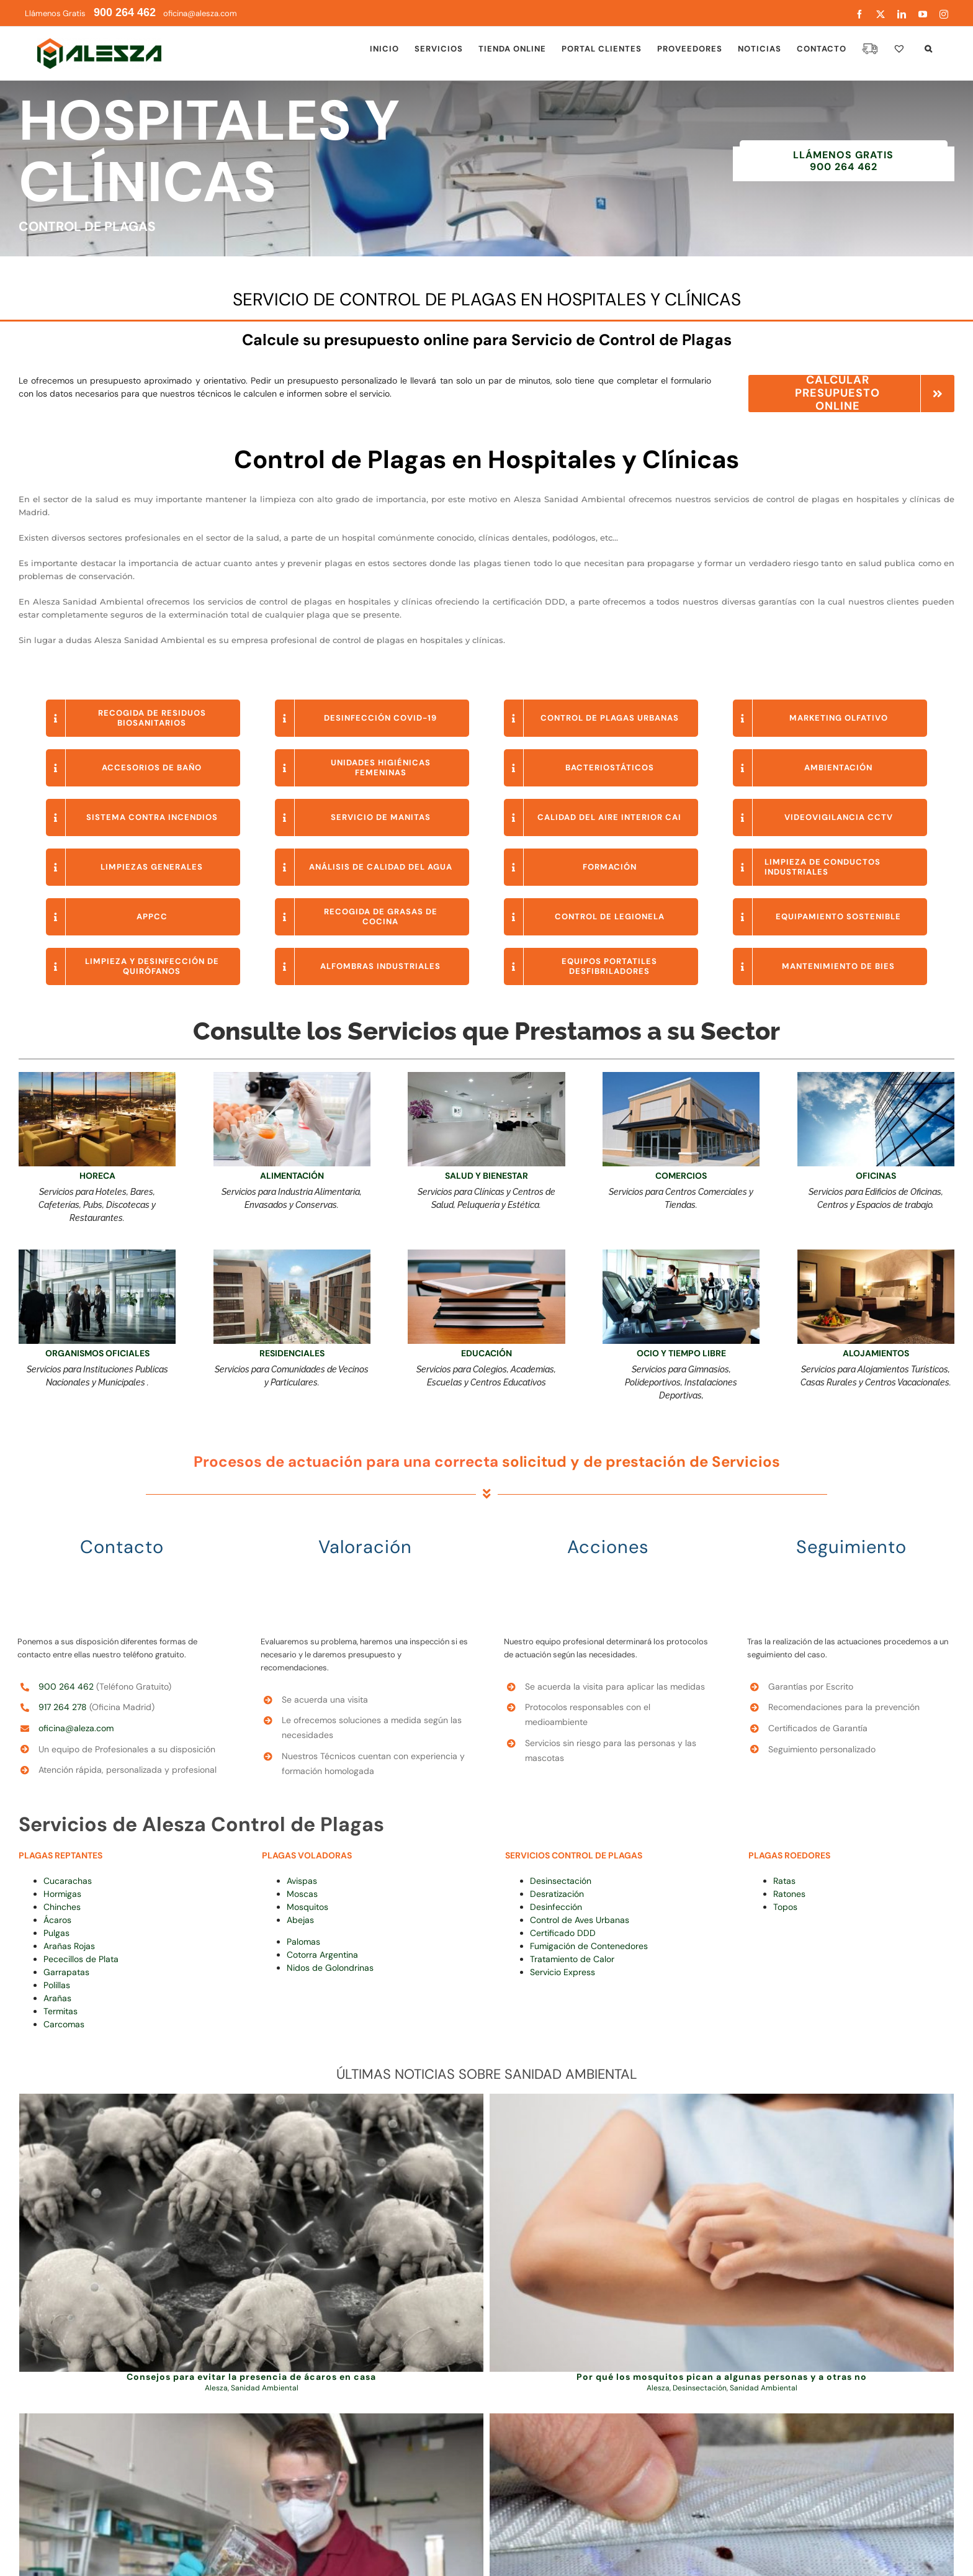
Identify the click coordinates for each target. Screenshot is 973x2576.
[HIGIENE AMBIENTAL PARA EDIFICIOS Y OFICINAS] (97, 1253)
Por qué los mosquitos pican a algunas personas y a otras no (721, 2376)
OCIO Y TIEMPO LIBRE (681, 1353)
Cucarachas (67, 1880)
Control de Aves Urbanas (579, 1919)
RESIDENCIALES (292, 1353)
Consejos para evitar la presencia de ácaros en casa (251, 2376)
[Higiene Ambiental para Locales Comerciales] (681, 1076)
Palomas (303, 1941)
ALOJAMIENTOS (876, 1353)
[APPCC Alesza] (291, 1076)
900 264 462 (66, 1686)
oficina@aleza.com (76, 1728)
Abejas (300, 1919)
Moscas (302, 1893)
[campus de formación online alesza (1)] (486, 1253)
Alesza (216, 2388)
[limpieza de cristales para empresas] (875, 1076)
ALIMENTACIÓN (292, 1175)
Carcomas (63, 2024)
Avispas (302, 1880)
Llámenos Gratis (90, 13)
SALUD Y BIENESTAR (486, 1175)
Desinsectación (560, 1880)
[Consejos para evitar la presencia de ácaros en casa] (251, 2233)
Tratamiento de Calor (572, 1959)
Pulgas (56, 1933)
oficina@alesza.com (199, 13)
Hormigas (62, 1893)
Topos (785, 1906)
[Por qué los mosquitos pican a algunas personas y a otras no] (722, 2233)
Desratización (557, 1893)
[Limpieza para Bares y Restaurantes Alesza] (97, 1076)
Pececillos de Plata (81, 1959)
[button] (929, 48)
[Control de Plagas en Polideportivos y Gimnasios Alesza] (681, 1253)
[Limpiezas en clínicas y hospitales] (486, 1076)
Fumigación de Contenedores (589, 1946)
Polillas (56, 1985)
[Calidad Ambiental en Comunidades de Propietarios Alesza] (291, 1253)
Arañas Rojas (69, 1946)
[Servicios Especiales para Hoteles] (875, 1253)
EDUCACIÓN (486, 1353)
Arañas (57, 1998)
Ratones (789, 1893)
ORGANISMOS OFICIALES (97, 1353)
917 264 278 (62, 1707)
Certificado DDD (563, 1933)
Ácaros (57, 1919)
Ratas (784, 1880)
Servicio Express (562, 1972)
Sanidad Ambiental (264, 2388)
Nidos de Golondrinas (330, 1967)
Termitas (60, 2011)
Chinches (62, 1906)
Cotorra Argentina (322, 1954)
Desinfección (556, 1906)
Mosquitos (307, 1906)
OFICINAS (876, 1175)
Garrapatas (66, 1972)
